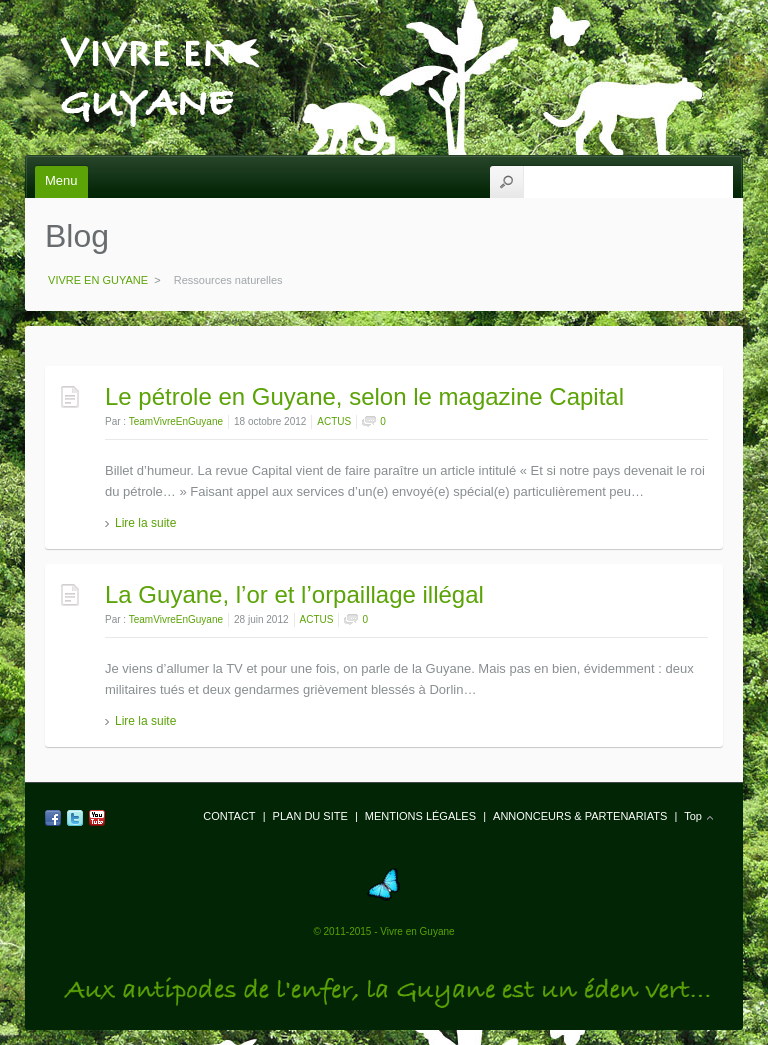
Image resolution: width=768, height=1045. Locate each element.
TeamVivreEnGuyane (176, 421)
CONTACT (229, 816)
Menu (61, 180)
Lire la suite (145, 523)
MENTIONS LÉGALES (420, 816)
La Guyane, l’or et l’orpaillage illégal (294, 594)
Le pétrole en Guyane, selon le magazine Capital (364, 396)
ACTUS (334, 421)
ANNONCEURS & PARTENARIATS (580, 816)
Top (693, 816)
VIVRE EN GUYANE (146, 41)
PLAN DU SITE (310, 816)
